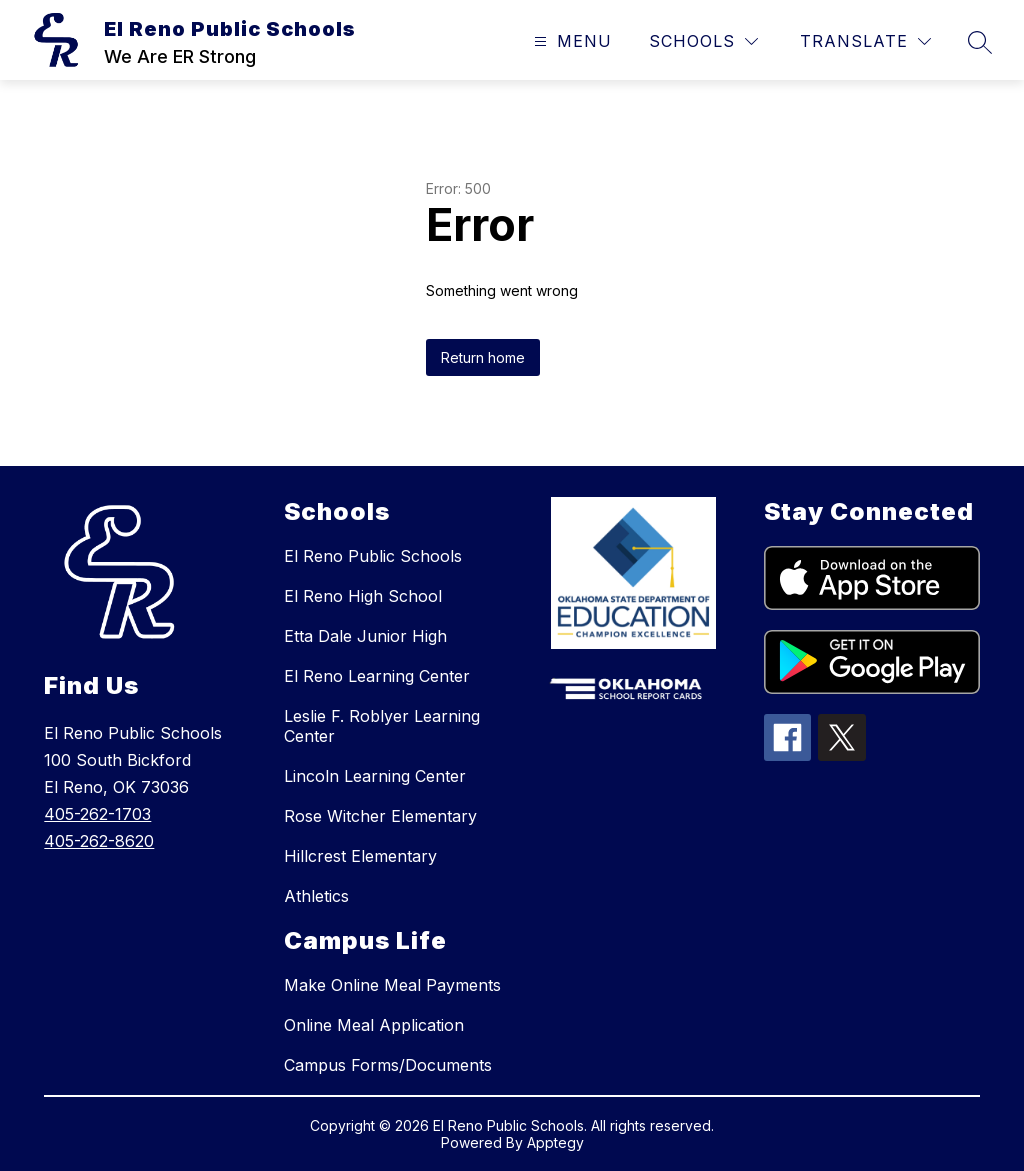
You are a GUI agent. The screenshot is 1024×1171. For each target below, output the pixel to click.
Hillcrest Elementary (360, 856)
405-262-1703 (97, 814)
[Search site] (980, 42)
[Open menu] (570, 41)
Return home (483, 357)
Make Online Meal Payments (392, 985)
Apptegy (555, 1142)
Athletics (316, 896)
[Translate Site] (865, 41)
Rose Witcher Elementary (380, 816)
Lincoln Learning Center (375, 776)
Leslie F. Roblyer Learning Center (382, 726)
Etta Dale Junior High (365, 636)
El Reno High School (363, 596)
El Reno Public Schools (373, 556)
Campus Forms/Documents (388, 1065)
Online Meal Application (374, 1025)
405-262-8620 (99, 841)
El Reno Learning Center (377, 676)
